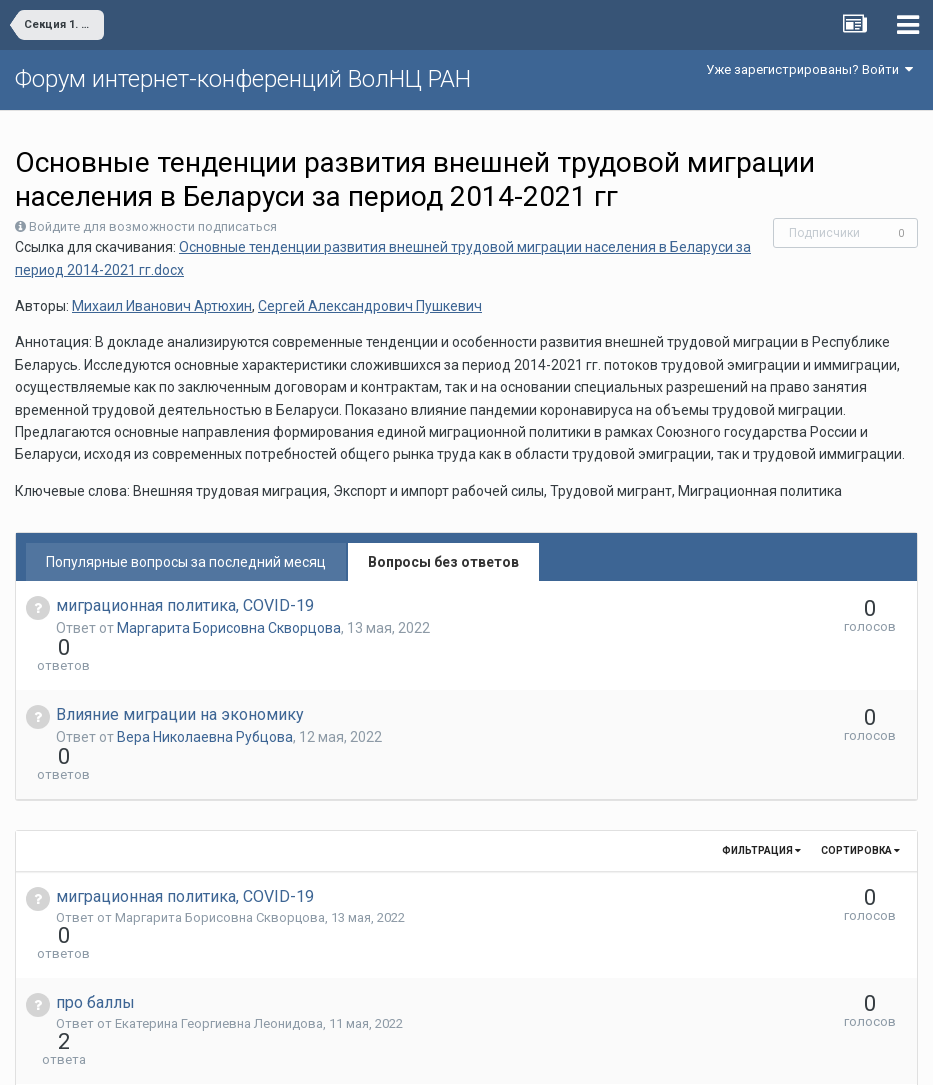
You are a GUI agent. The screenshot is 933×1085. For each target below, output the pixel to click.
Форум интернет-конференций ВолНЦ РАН (243, 79)
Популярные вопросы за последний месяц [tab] (186, 562)
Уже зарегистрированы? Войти (809, 69)
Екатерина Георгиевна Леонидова (219, 915)
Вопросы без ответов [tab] (443, 562)
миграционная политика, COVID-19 (185, 605)
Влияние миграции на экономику (180, 678)
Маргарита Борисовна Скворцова (229, 628)
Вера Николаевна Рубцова (205, 701)
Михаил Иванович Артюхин (162, 306)
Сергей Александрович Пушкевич (370, 306)
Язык (404, 1055)
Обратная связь (497, 1055)
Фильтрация (761, 778)
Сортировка (860, 778)
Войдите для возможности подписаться (153, 226)
